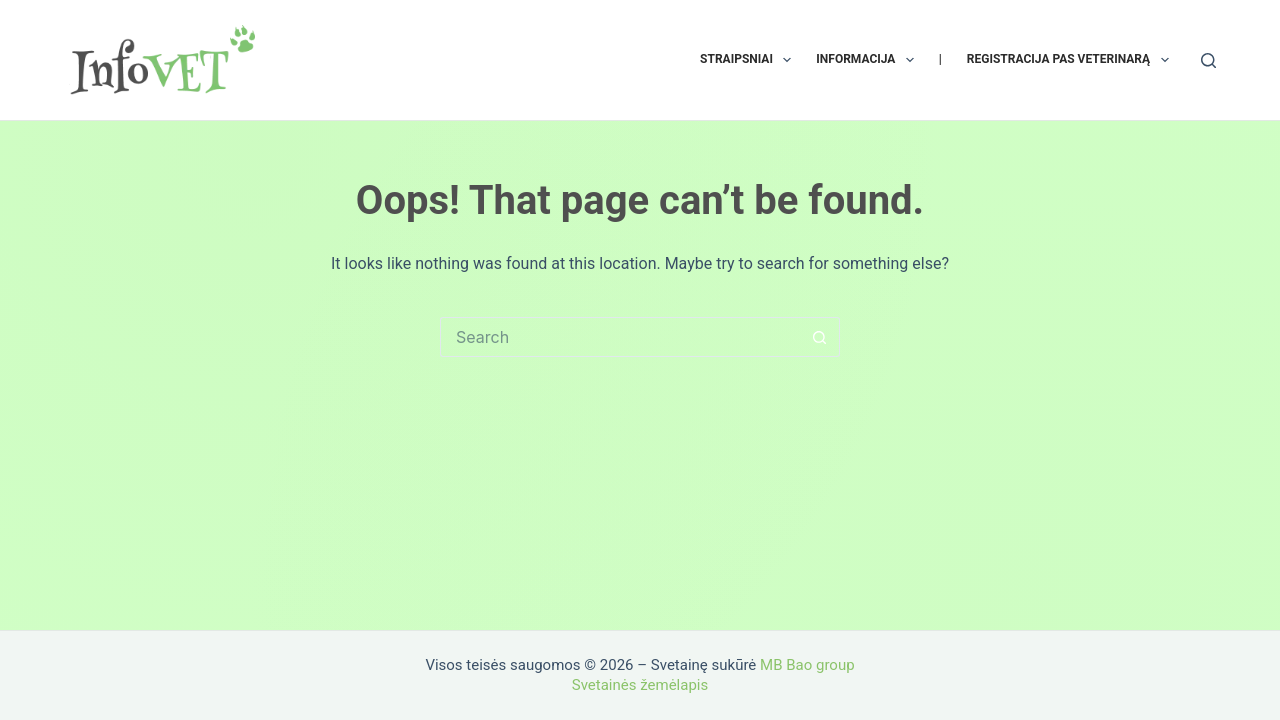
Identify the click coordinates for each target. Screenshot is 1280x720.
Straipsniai (749, 60)
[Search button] (820, 337)
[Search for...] (620, 337)
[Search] (1208, 60)
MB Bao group (807, 665)
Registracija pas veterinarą (1072, 60)
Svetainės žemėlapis (640, 685)
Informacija (868, 60)
